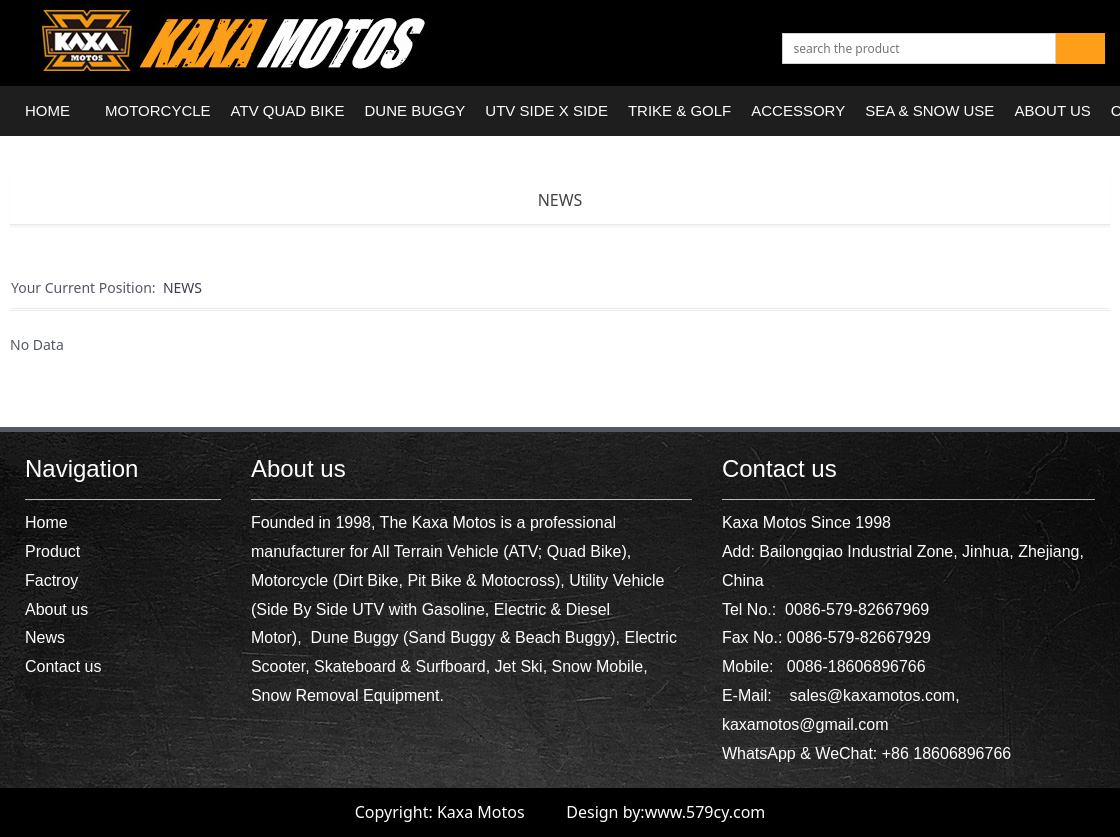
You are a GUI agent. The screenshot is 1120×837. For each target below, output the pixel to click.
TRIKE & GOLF (679, 110)
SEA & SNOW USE (929, 110)
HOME (47, 110)
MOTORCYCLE (158, 110)
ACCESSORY (798, 110)
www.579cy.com (705, 812)
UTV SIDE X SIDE (546, 110)
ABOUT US (1052, 110)
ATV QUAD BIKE (288, 110)
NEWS (560, 200)
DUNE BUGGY (415, 110)
